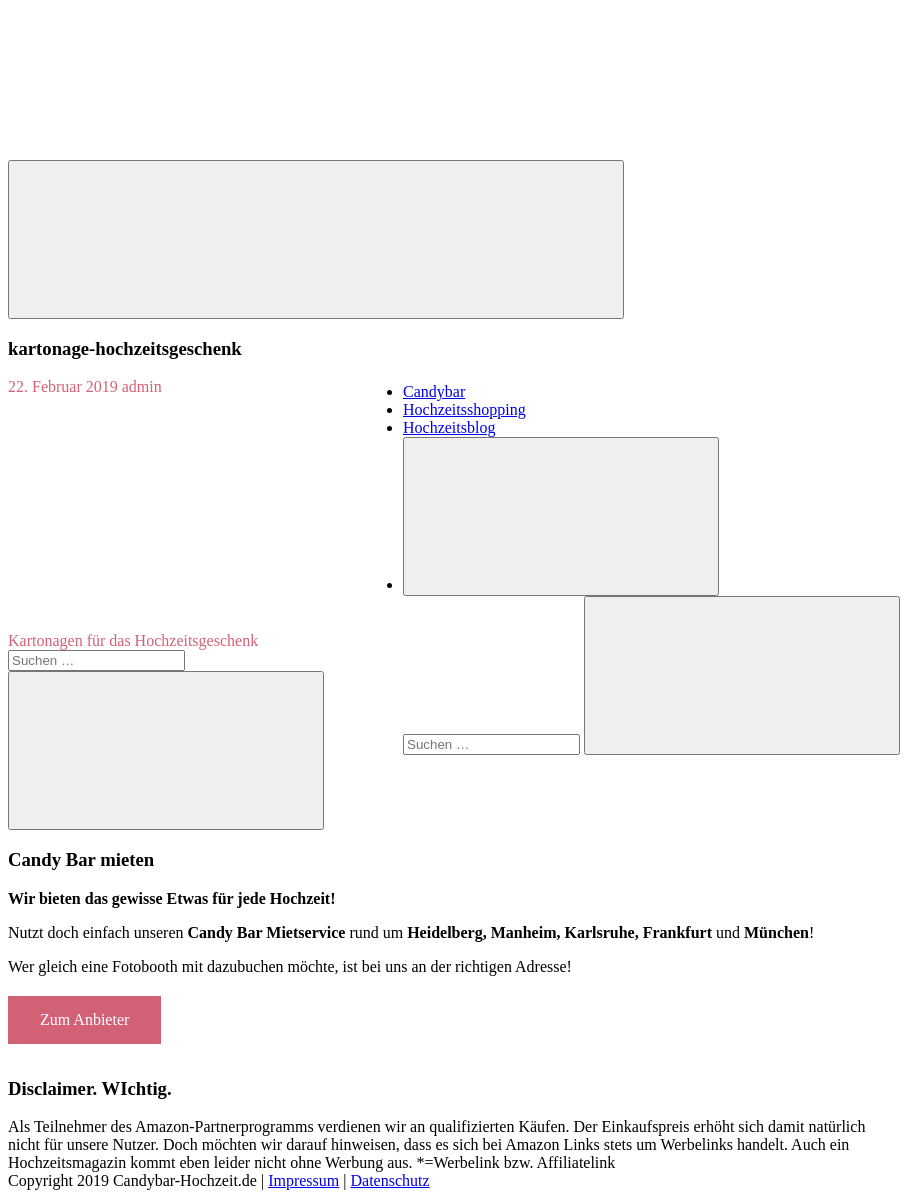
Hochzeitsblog (449, 427)
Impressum (303, 1180)
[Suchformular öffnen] (561, 516)
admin (142, 386)
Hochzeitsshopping (464, 409)
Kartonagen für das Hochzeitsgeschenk (133, 640)
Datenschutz (389, 1180)
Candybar (434, 391)
